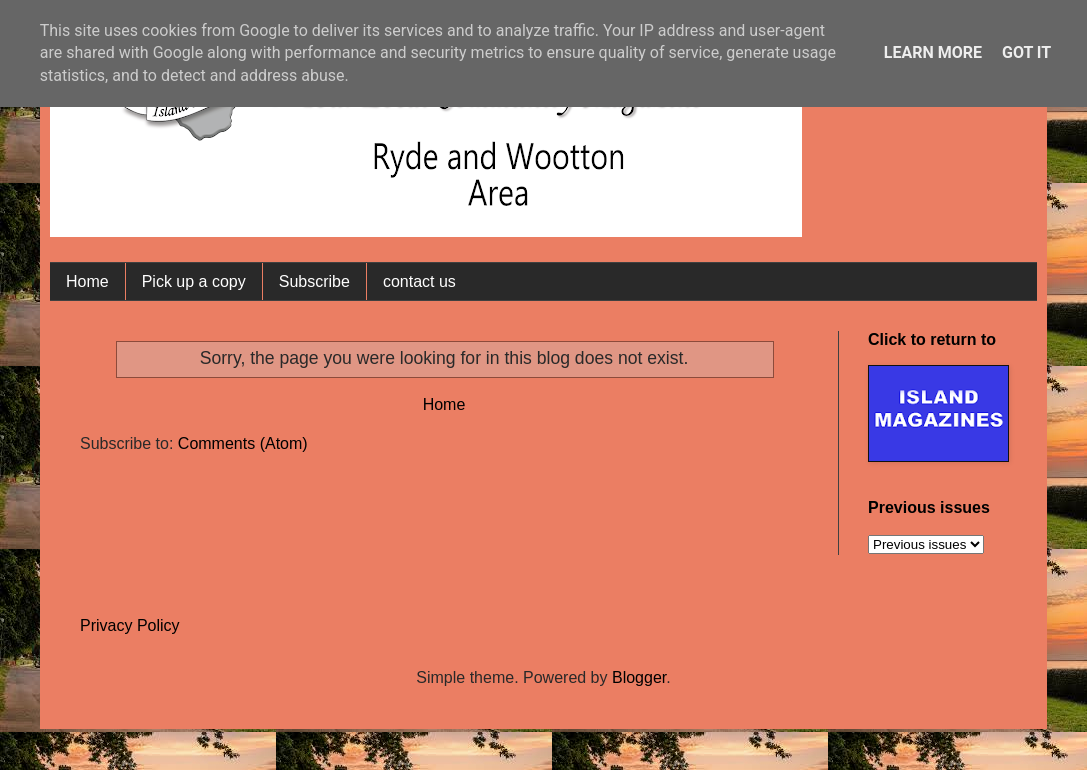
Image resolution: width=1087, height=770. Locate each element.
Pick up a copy (194, 281)
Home (87, 281)
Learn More (933, 52)
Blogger (639, 677)
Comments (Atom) (243, 443)
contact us (419, 281)
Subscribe (314, 281)
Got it (1026, 52)
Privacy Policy (130, 625)
